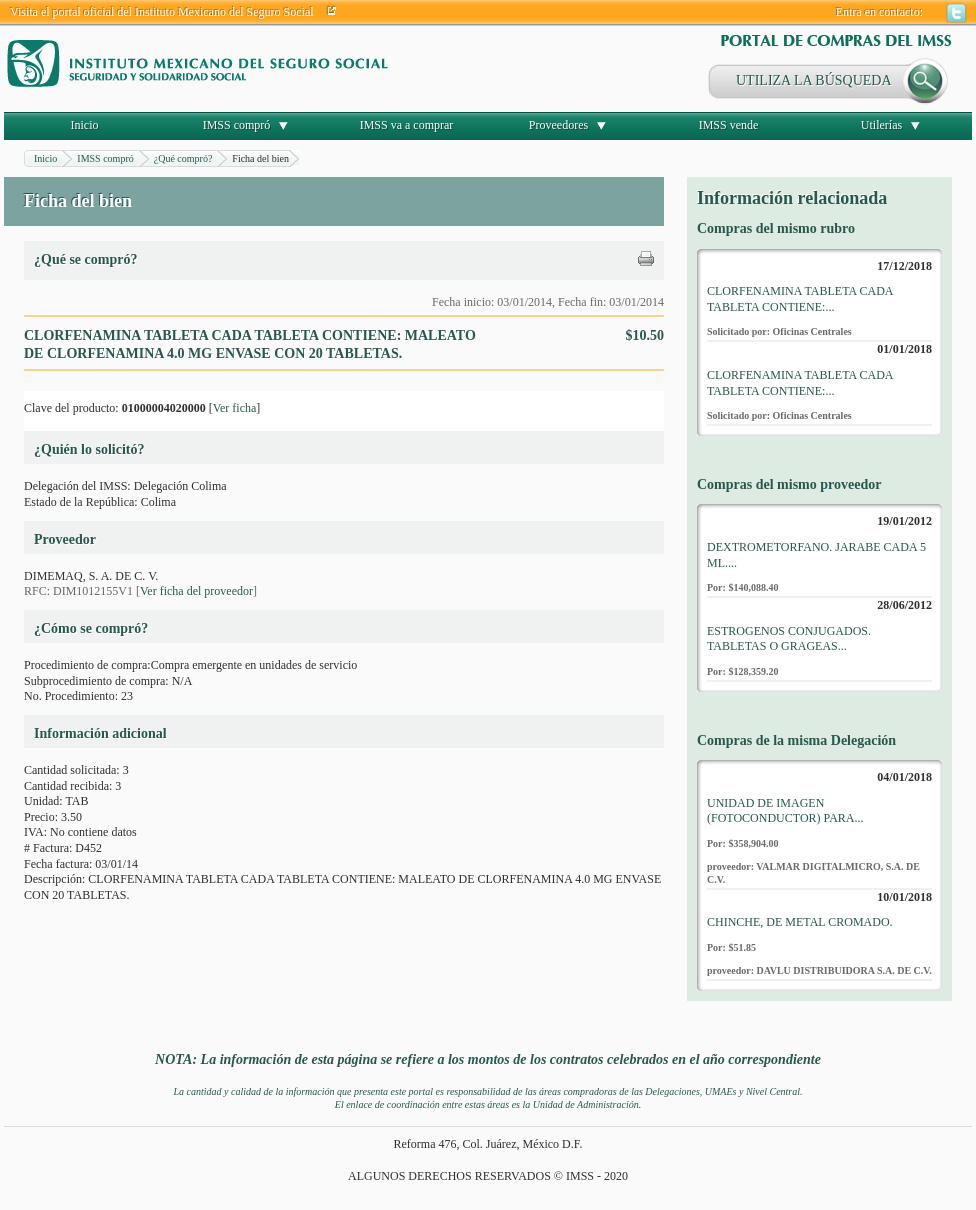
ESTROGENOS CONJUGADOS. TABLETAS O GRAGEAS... (789, 639)
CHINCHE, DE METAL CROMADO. (800, 922)
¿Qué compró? (183, 158)
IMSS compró (237, 125)
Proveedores (558, 125)
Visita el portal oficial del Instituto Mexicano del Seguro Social (162, 12)
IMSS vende (729, 125)
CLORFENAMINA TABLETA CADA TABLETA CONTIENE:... (800, 299)
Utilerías (881, 125)
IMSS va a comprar (407, 125)
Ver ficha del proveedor (196, 591)
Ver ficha (235, 408)
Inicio (85, 125)
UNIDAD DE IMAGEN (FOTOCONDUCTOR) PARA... (785, 811)
